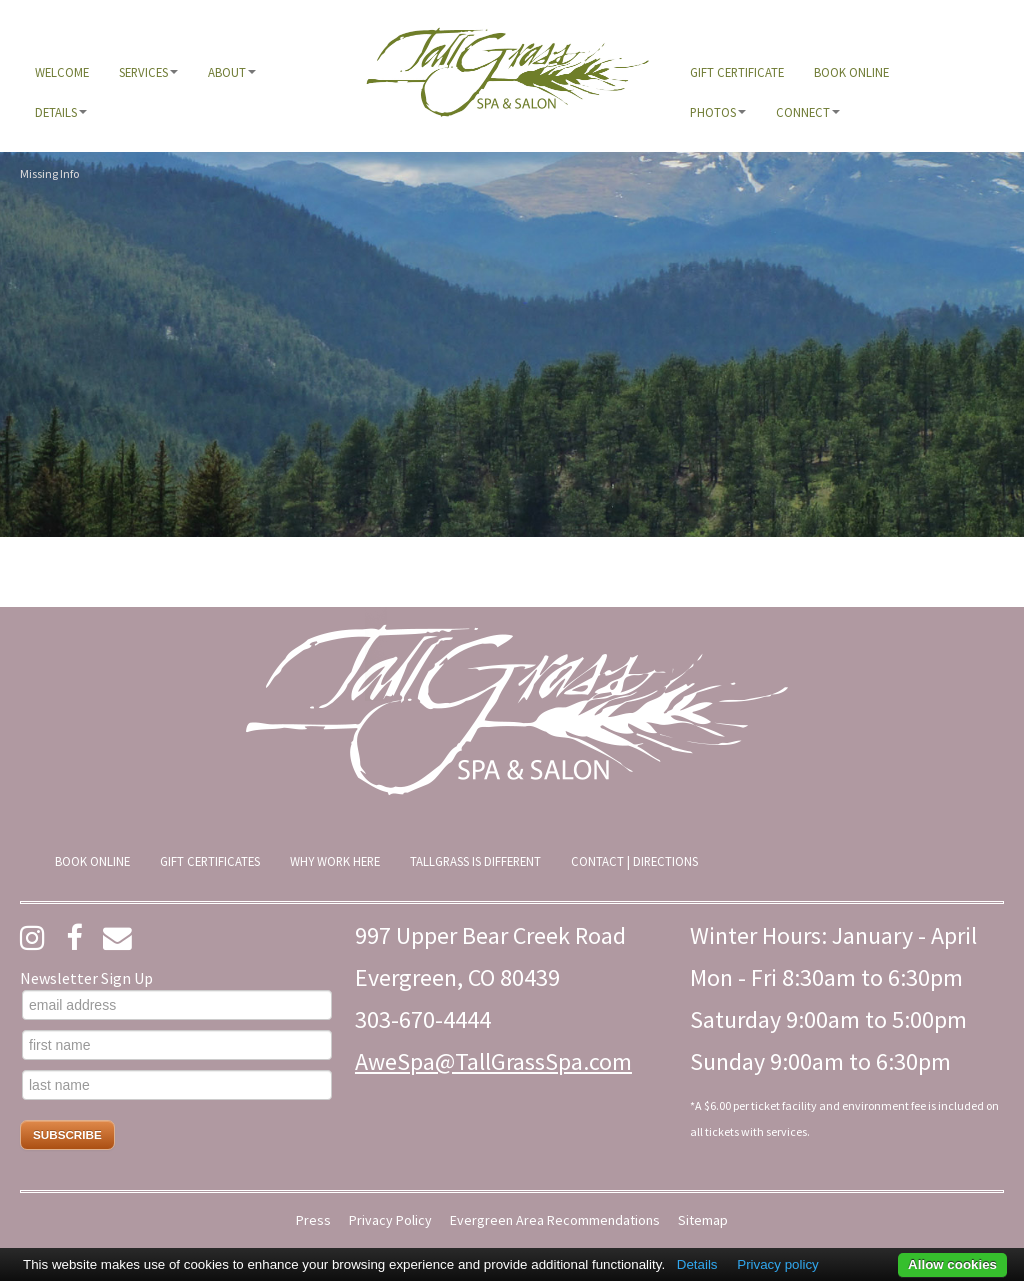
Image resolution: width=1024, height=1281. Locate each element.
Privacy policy (777, 1264)
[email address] (177, 1005)
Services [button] (148, 72)
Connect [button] (808, 112)
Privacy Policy (390, 1220)
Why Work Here (335, 861)
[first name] (177, 1045)
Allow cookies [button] (952, 1264)
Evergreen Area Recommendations (555, 1220)
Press (313, 1220)
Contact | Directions (634, 861)
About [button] (232, 72)
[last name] (177, 1085)
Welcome (62, 72)
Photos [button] (718, 112)
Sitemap (703, 1220)
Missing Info (49, 173)
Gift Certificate (737, 72)
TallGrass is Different (475, 861)
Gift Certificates (210, 861)
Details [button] (61, 112)
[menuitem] (62, 72)
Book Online (851, 72)
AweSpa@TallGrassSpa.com (493, 1061)
